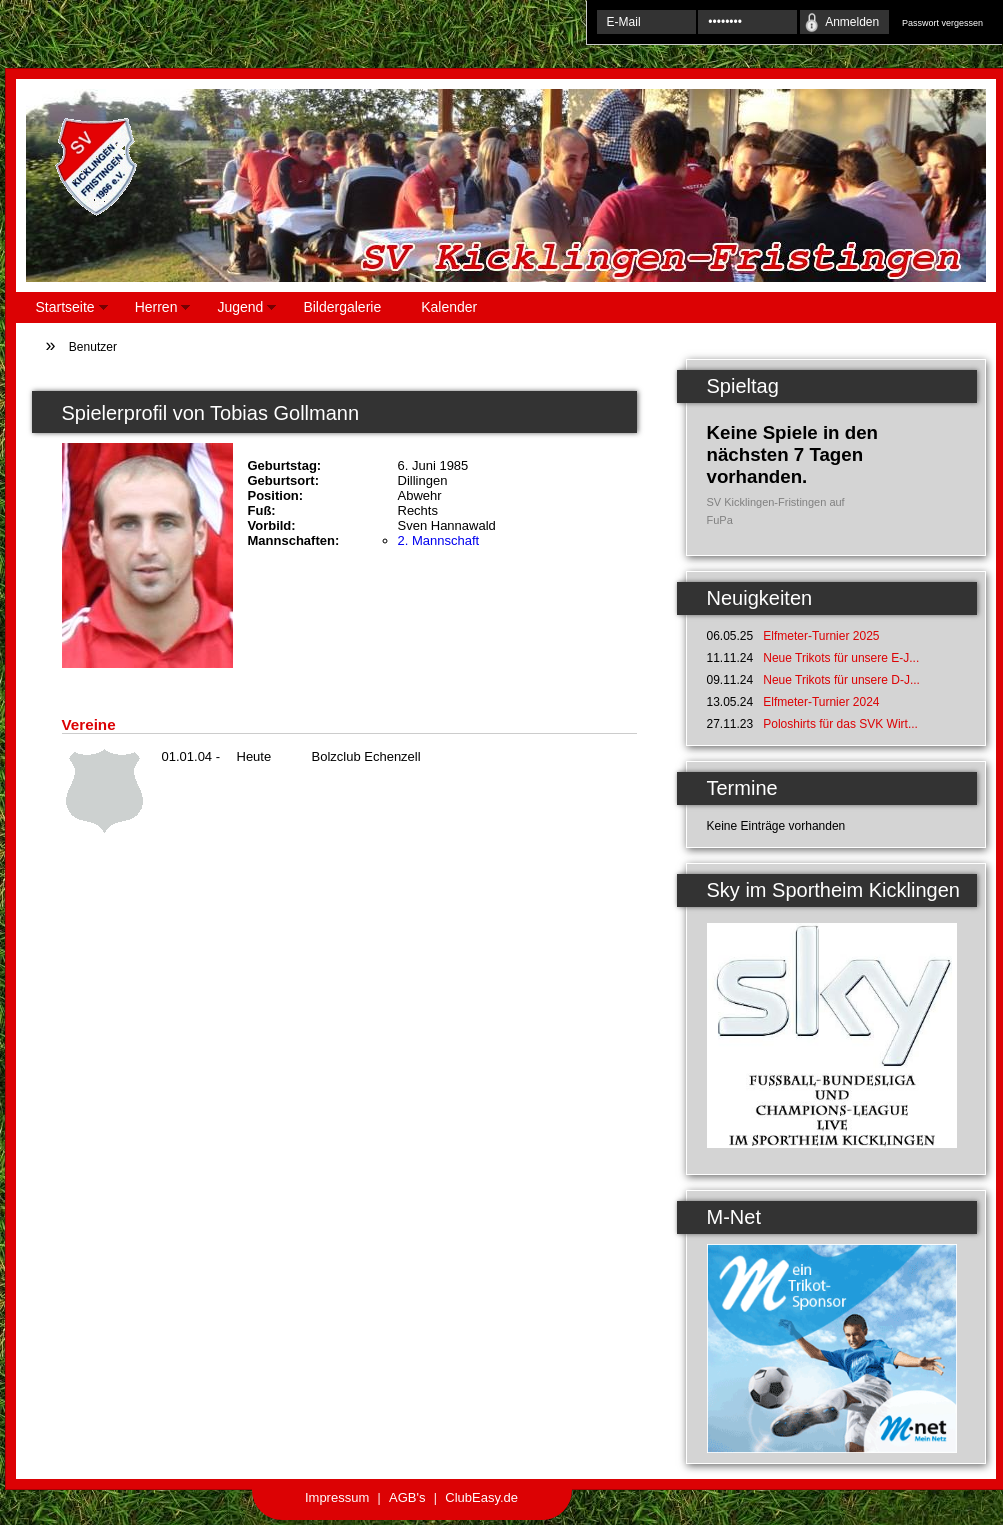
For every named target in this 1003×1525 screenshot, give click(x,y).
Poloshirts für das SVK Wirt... (840, 724)
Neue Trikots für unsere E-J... (841, 658)
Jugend (236, 310)
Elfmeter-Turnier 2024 (821, 702)
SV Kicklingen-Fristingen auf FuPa (776, 511)
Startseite (62, 310)
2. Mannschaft (439, 540)
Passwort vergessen (942, 23)
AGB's (407, 1497)
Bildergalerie (342, 307)
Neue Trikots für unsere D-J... (841, 680)
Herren (153, 310)
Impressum (337, 1497)
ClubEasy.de (481, 1497)
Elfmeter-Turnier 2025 (821, 636)
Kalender (449, 307)
